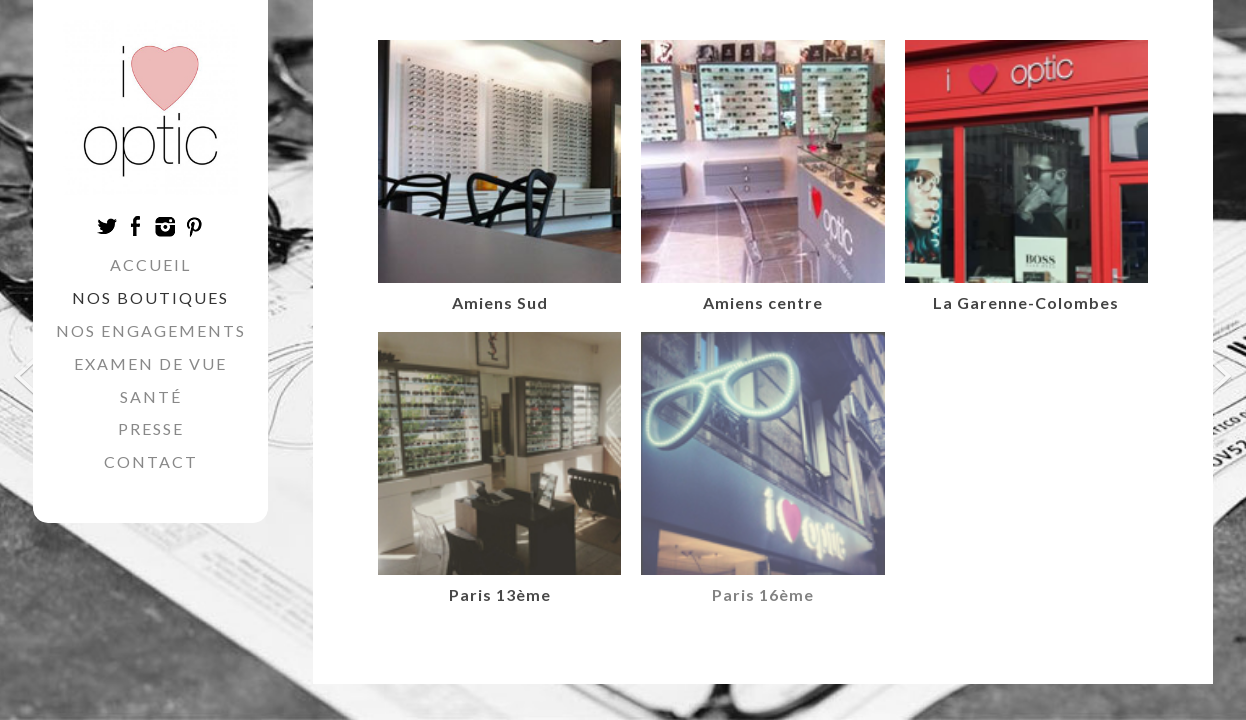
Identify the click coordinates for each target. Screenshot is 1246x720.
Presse (151, 428)
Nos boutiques (150, 297)
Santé (151, 396)
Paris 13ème (500, 594)
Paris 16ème (763, 594)
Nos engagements (151, 330)
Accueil (150, 264)
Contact (151, 461)
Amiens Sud (500, 302)
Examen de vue (150, 363)
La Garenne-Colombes (1026, 302)
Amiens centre (763, 302)
